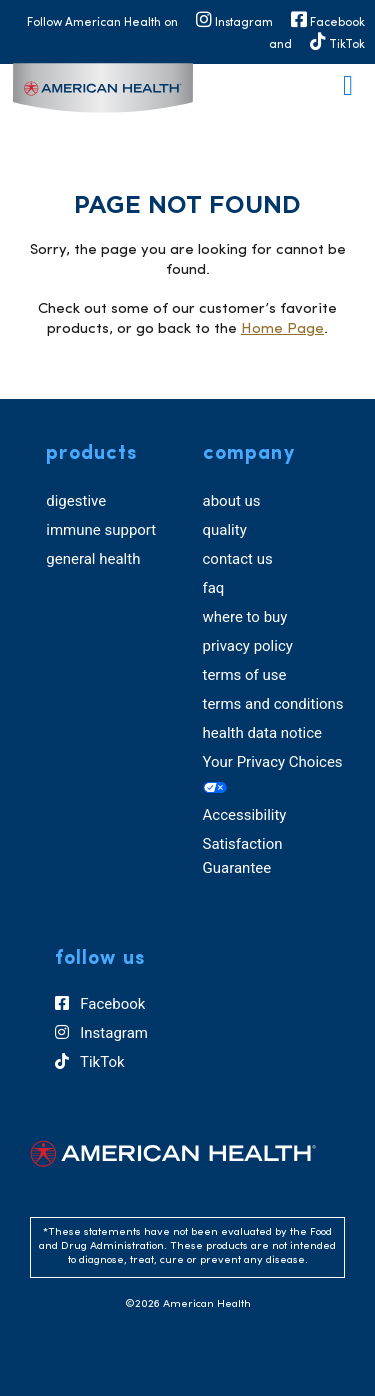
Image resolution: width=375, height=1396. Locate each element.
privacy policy (248, 646)
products (91, 454)
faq (214, 588)
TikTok (90, 1062)
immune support (101, 530)
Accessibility (245, 815)
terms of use (245, 675)
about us (232, 501)
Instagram (101, 1033)
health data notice (263, 733)
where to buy (245, 617)
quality (225, 530)
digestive (76, 501)
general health (93, 559)
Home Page (282, 329)
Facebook (100, 1004)
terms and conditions (273, 704)
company (249, 454)
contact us (238, 559)
